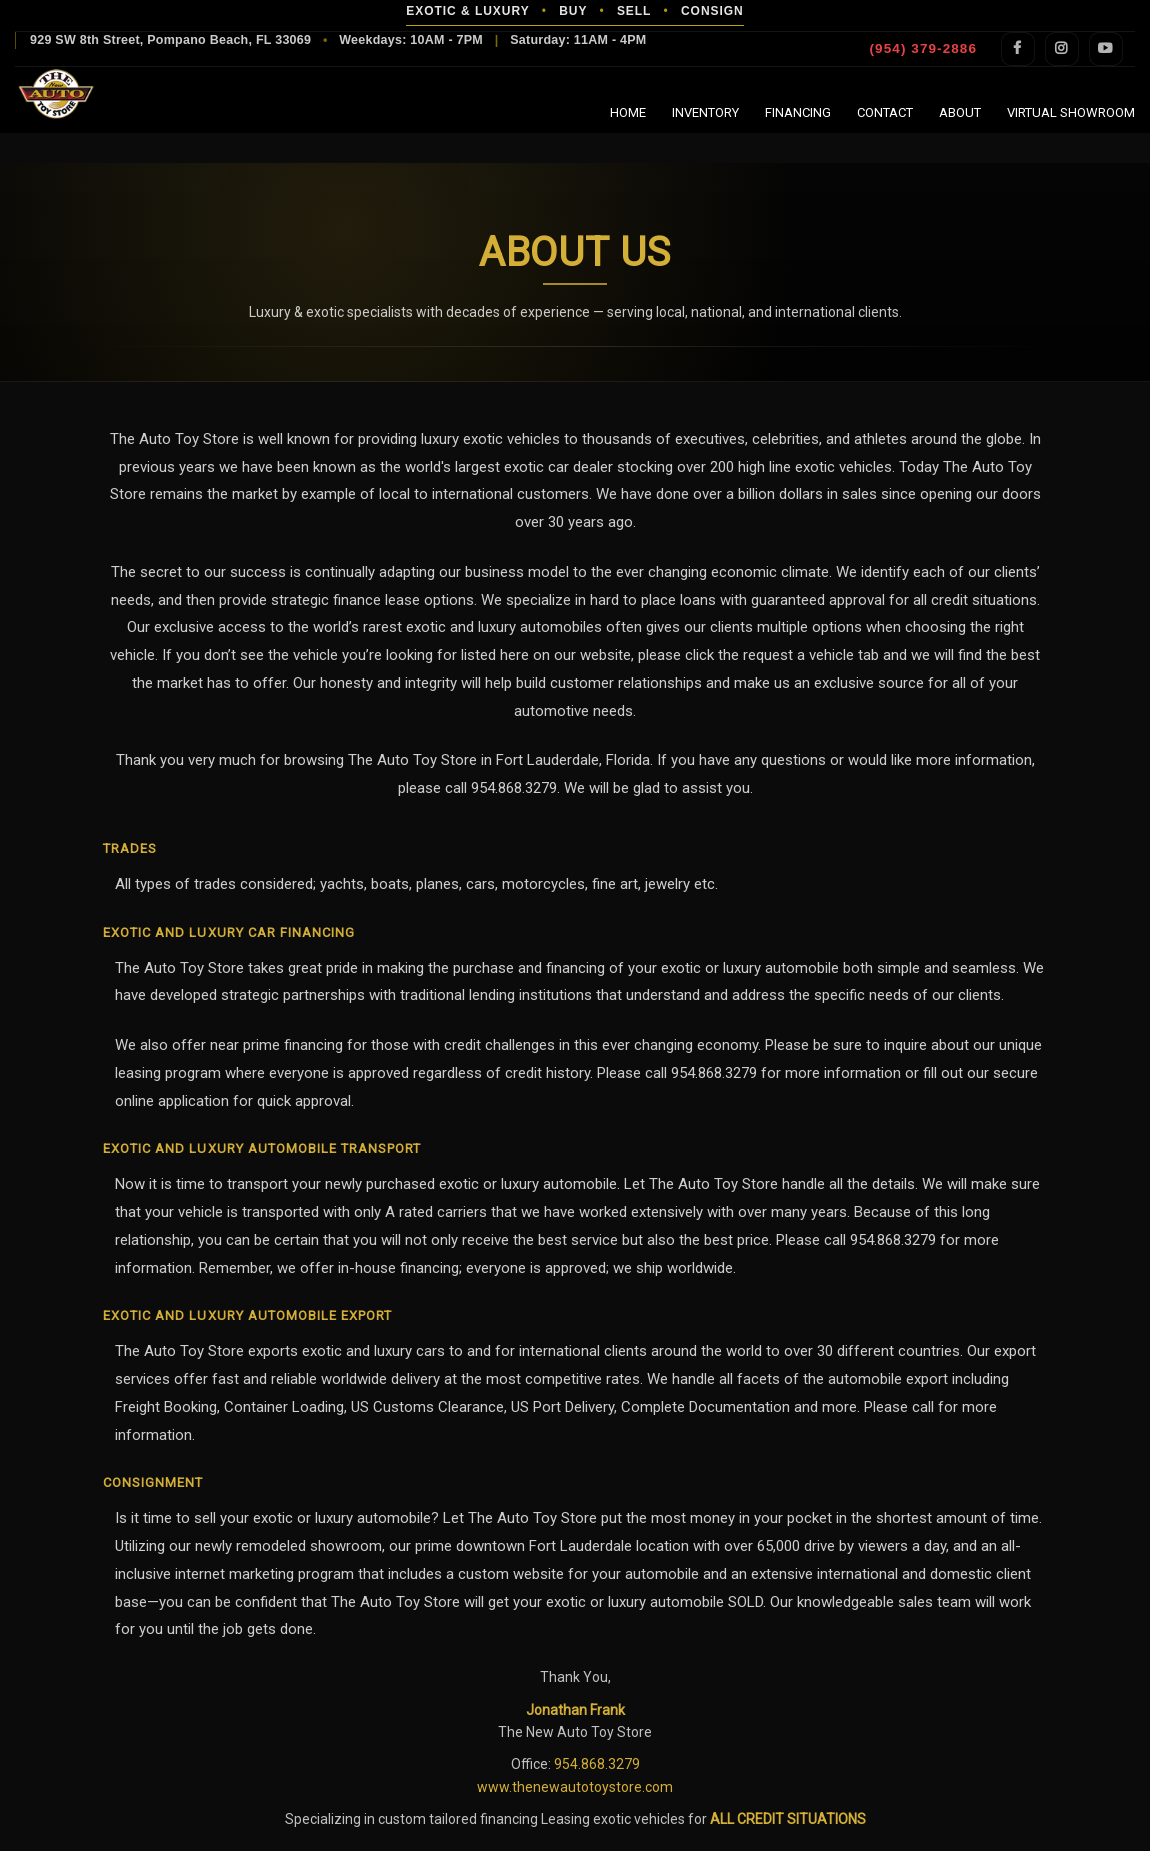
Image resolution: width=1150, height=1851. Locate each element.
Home (628, 112)
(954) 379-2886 (923, 48)
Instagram (1062, 49)
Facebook (1018, 49)
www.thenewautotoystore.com (575, 1787)
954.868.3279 (597, 1764)
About (960, 112)
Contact (885, 112)
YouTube (1106, 49)
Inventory (705, 112)
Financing (798, 112)
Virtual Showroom (1071, 112)
